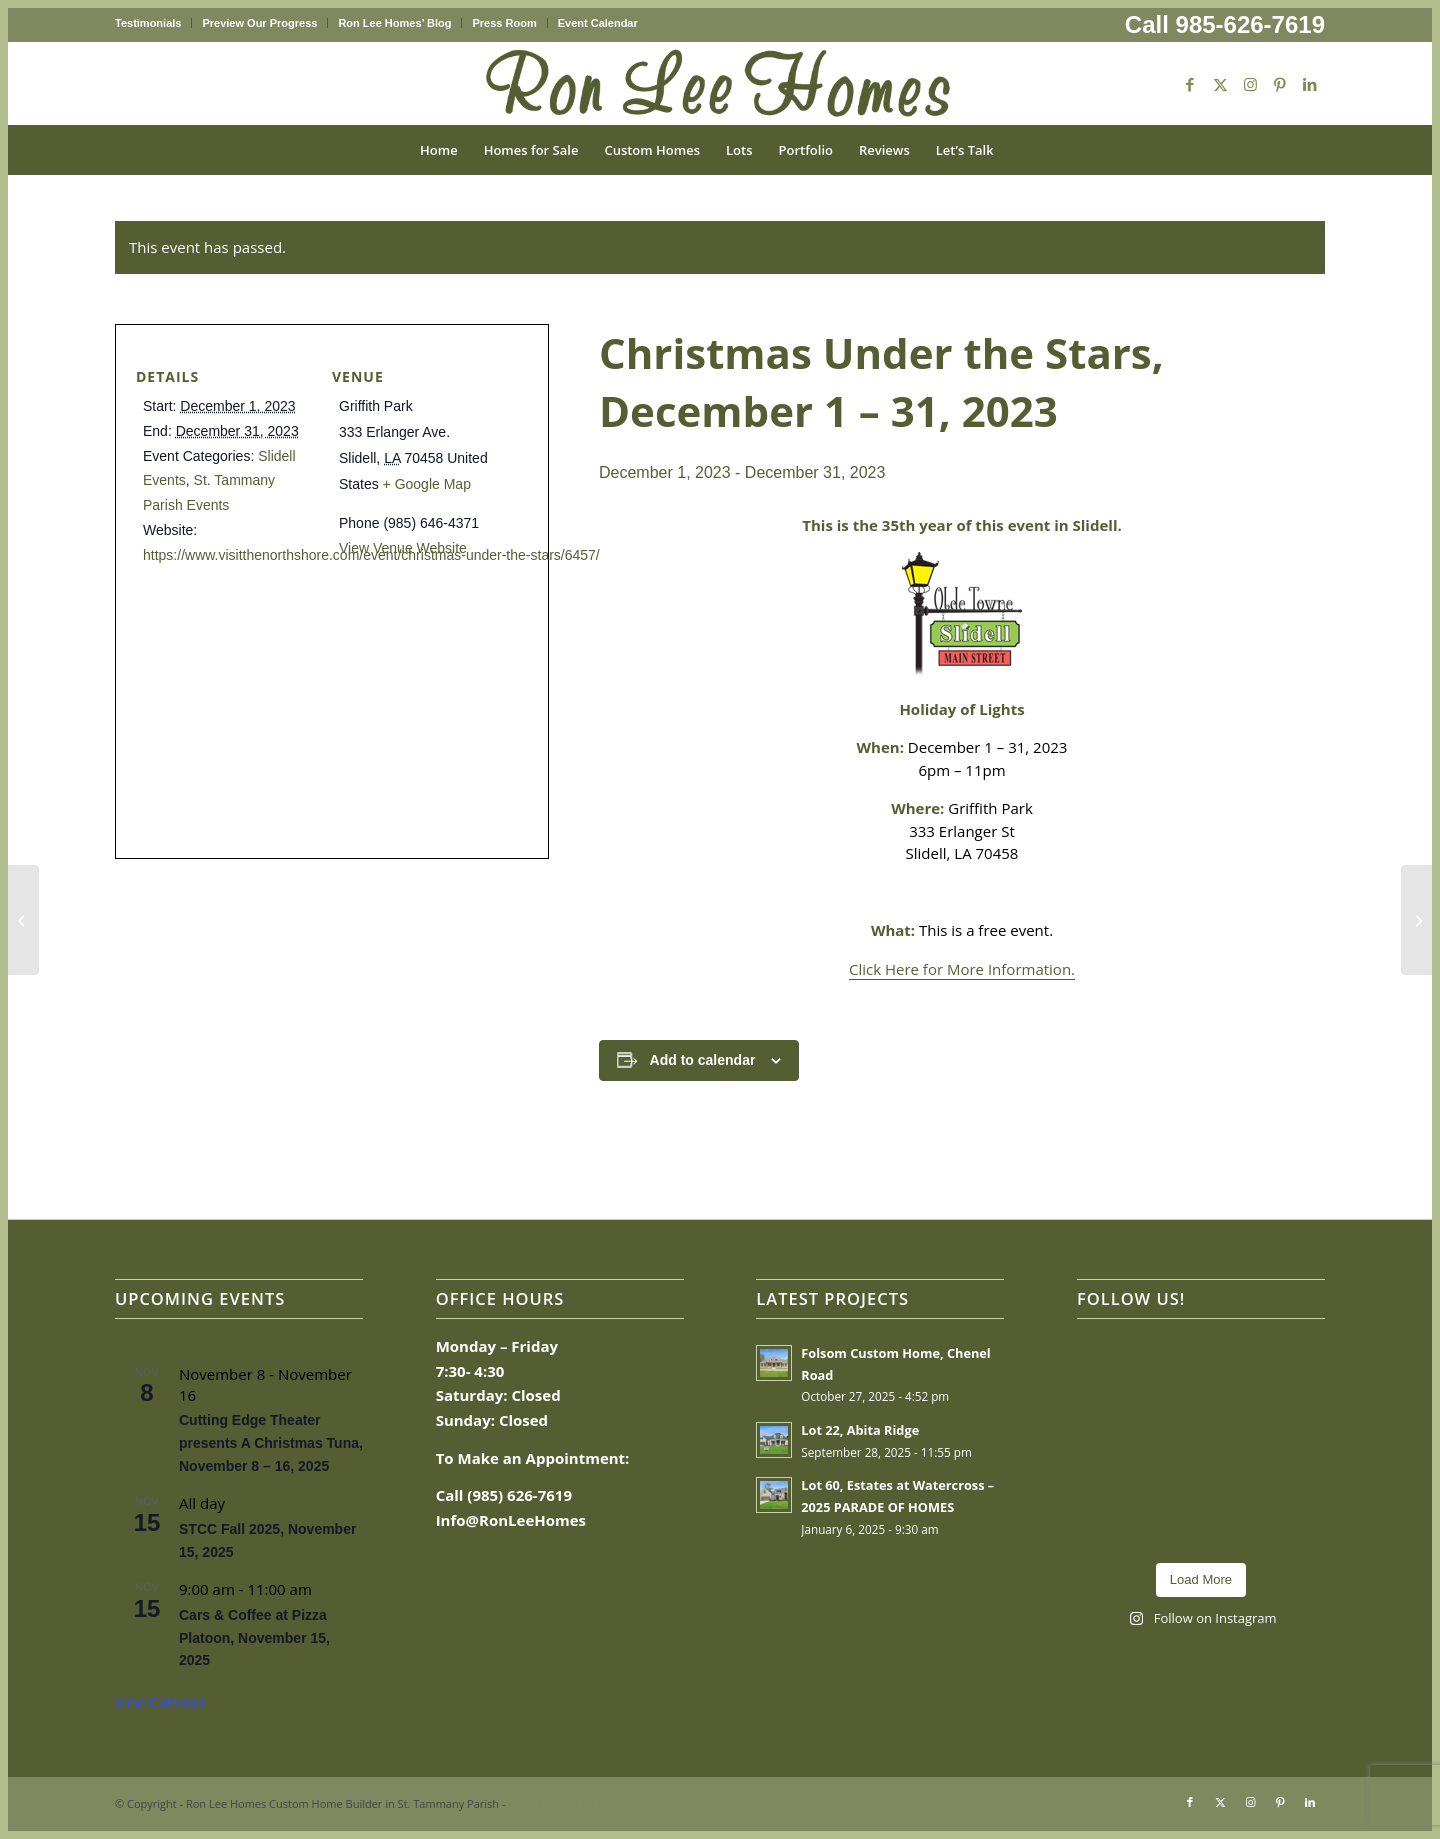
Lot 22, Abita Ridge (860, 1430)
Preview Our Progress (259, 23)
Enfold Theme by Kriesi (566, 1803)
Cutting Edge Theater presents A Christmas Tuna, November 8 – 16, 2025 (271, 1442)
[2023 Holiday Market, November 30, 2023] (23, 920)
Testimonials (148, 23)
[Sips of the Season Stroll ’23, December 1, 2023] (1416, 920)
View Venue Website (403, 548)
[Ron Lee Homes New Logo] (720, 84)
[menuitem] (153, 23)
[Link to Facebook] (1190, 84)
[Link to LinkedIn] (1310, 84)
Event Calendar (598, 23)
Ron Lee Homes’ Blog (394, 23)
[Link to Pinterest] (1280, 84)
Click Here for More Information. (962, 969)
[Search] (1020, 150)
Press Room (504, 23)
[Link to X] (1220, 84)
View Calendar (160, 1703)
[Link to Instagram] (1250, 84)
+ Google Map (427, 484)
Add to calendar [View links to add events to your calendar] (703, 1060)
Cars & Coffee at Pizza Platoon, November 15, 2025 (254, 1637)
